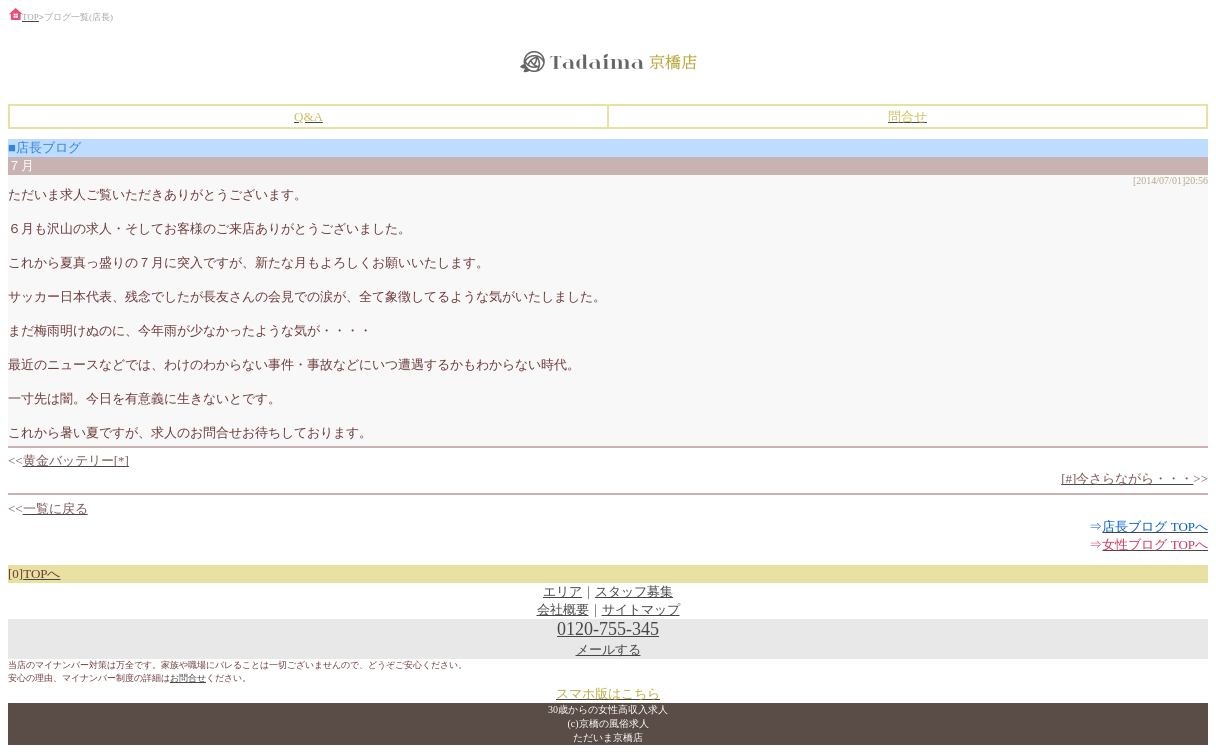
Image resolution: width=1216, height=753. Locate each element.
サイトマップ (641, 609)
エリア (562, 591)
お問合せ (188, 678)
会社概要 (563, 609)
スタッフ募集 (634, 591)
